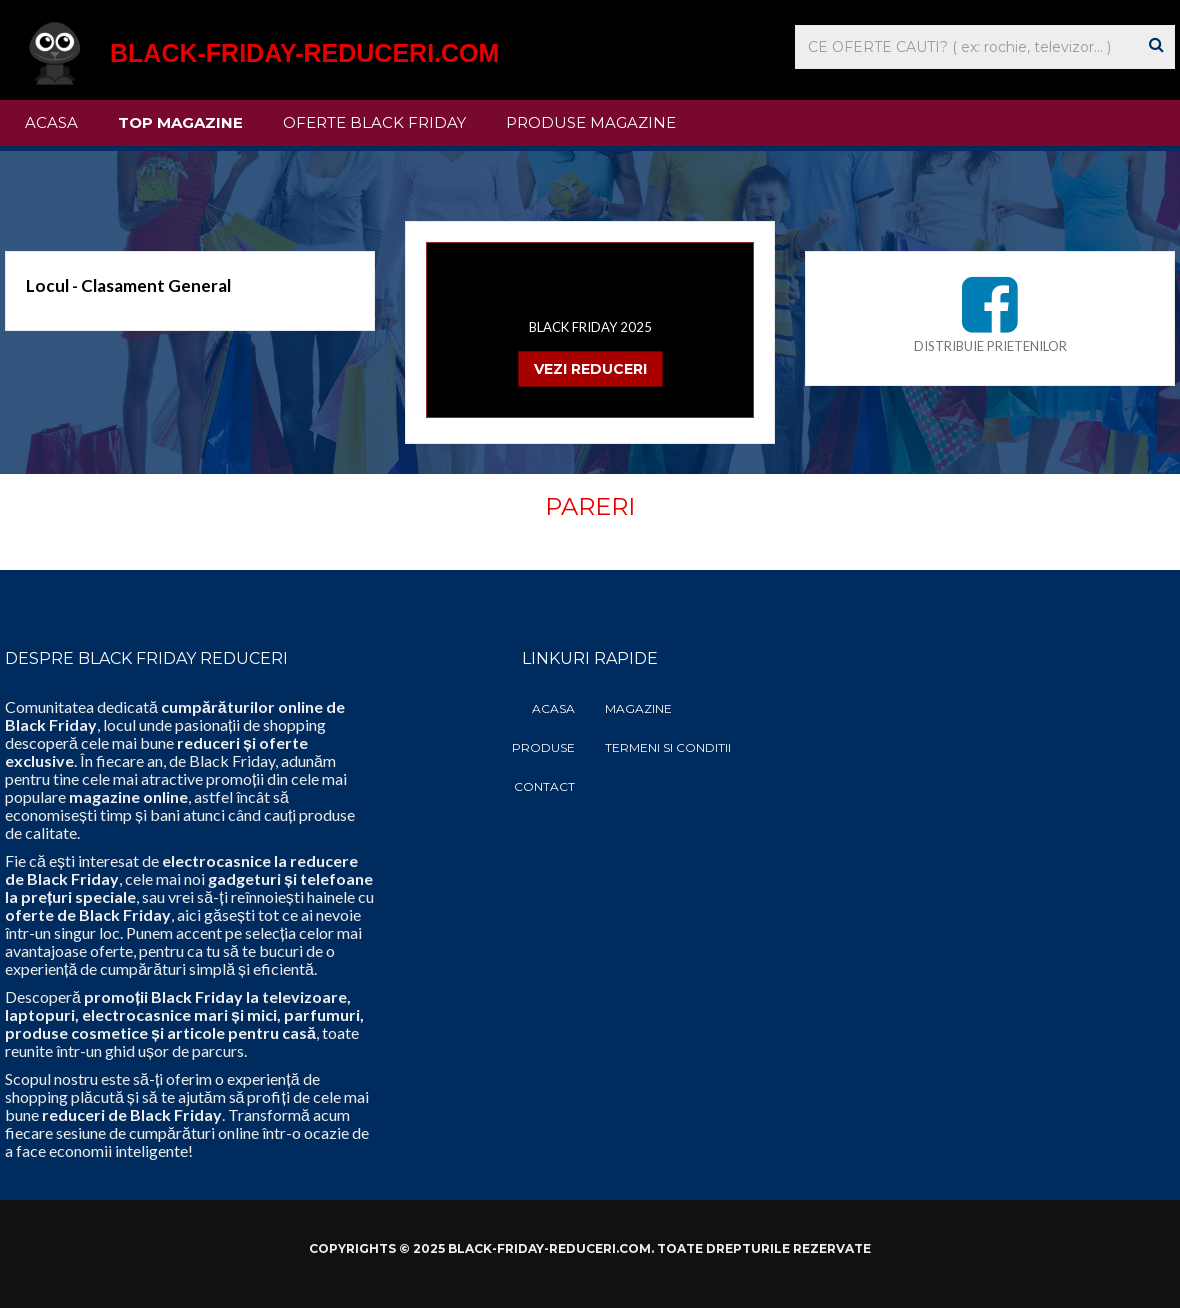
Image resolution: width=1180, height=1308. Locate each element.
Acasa (51, 122)
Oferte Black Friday (374, 122)
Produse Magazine (591, 122)
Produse (543, 747)
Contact (544, 786)
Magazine (638, 708)
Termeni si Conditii (668, 747)
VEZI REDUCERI (590, 369)
